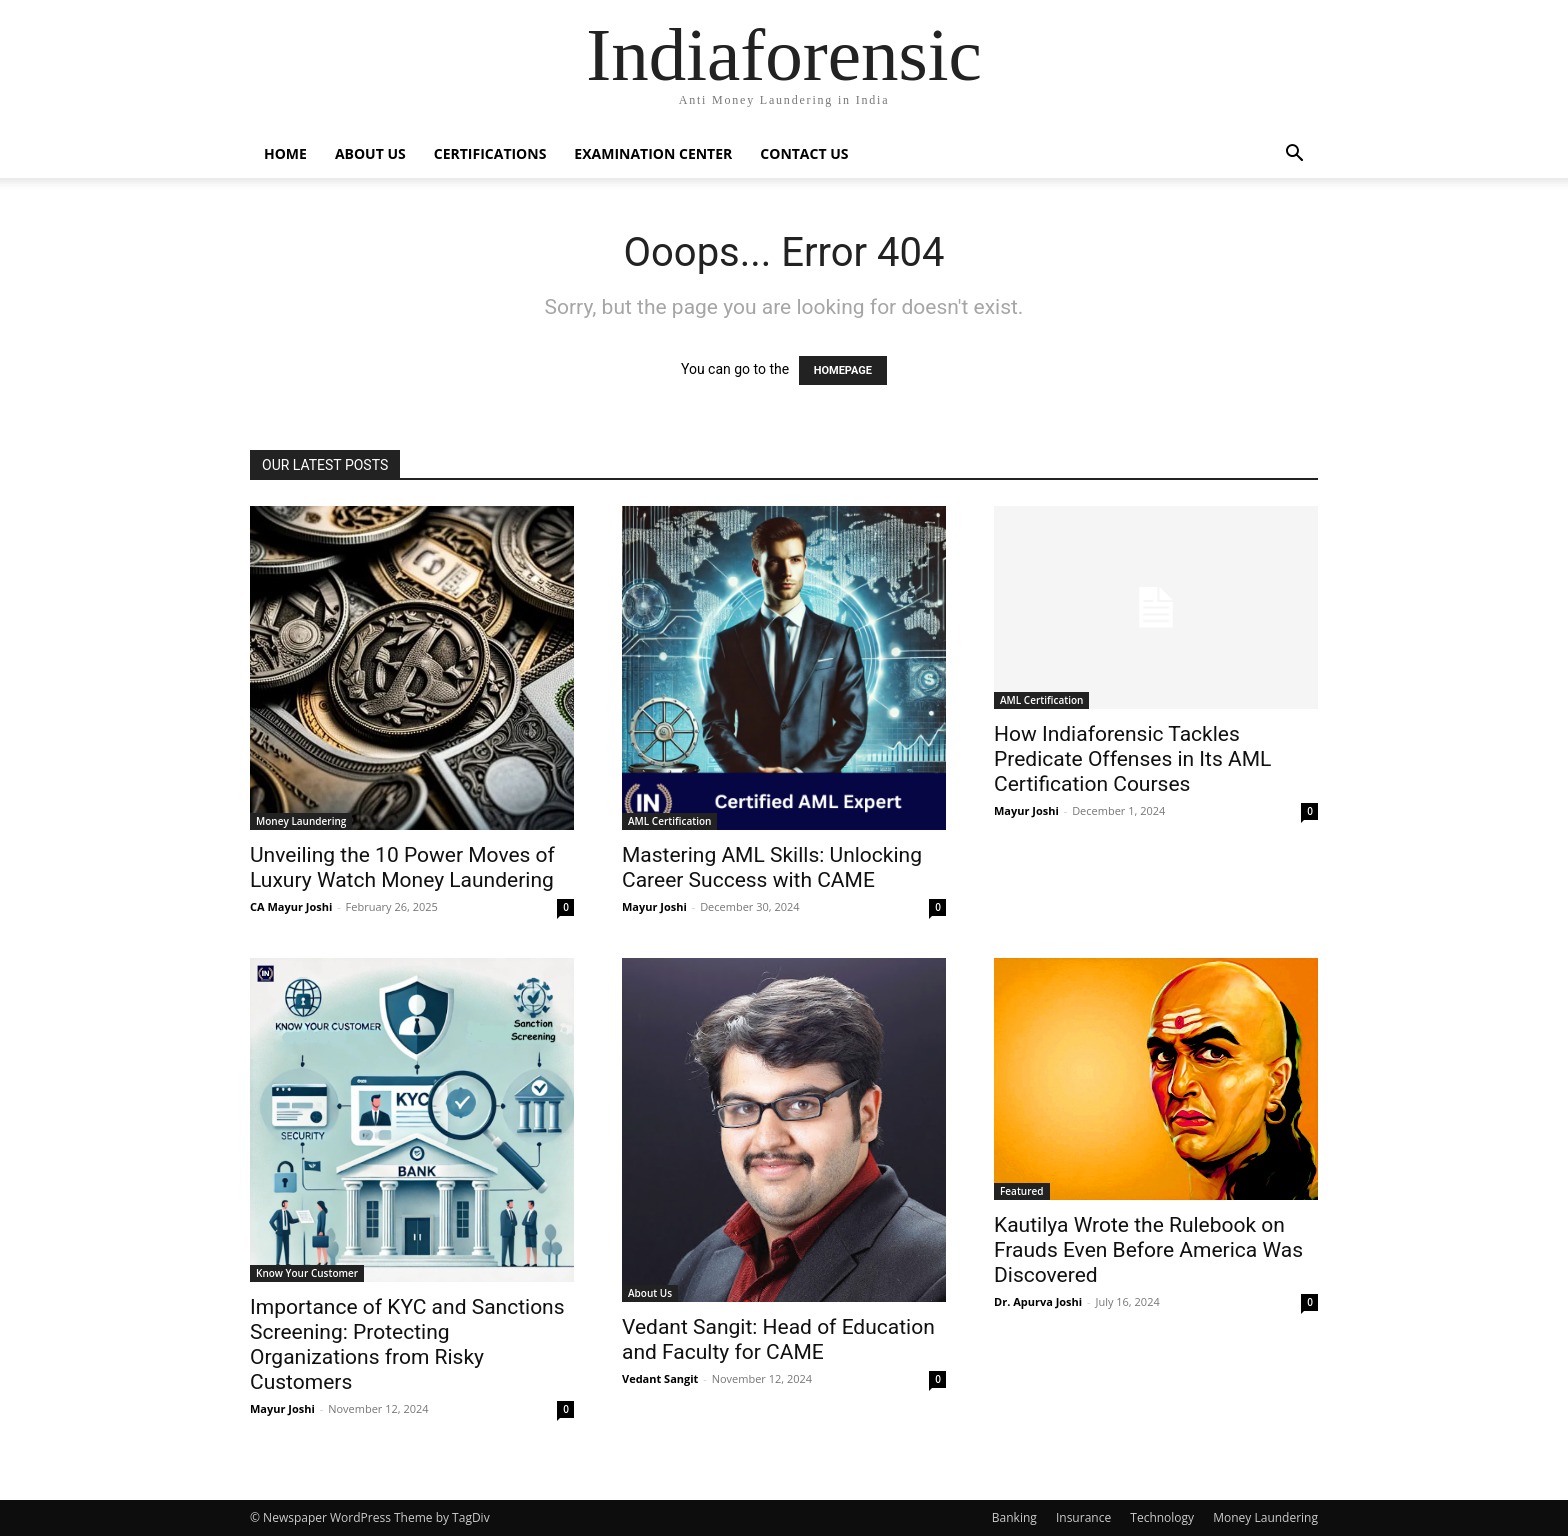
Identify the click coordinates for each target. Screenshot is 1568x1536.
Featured (1022, 1191)
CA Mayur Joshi (291, 906)
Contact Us (804, 153)
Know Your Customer (307, 1273)
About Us (370, 153)
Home (285, 153)
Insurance (1083, 1517)
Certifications (490, 153)
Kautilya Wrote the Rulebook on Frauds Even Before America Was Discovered (1148, 1250)
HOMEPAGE (843, 370)
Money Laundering (301, 821)
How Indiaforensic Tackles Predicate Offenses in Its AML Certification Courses (1132, 759)
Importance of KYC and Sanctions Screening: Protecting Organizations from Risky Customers (407, 1344)
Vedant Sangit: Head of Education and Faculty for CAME (778, 1339)
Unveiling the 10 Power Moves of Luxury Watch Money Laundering (402, 867)
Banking (1014, 1517)
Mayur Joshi (654, 906)
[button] (1294, 155)
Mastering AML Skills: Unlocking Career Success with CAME (772, 867)
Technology (1162, 1517)
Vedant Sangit (660, 1378)
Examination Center (653, 153)
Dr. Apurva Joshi (1038, 1301)
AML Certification (669, 821)
